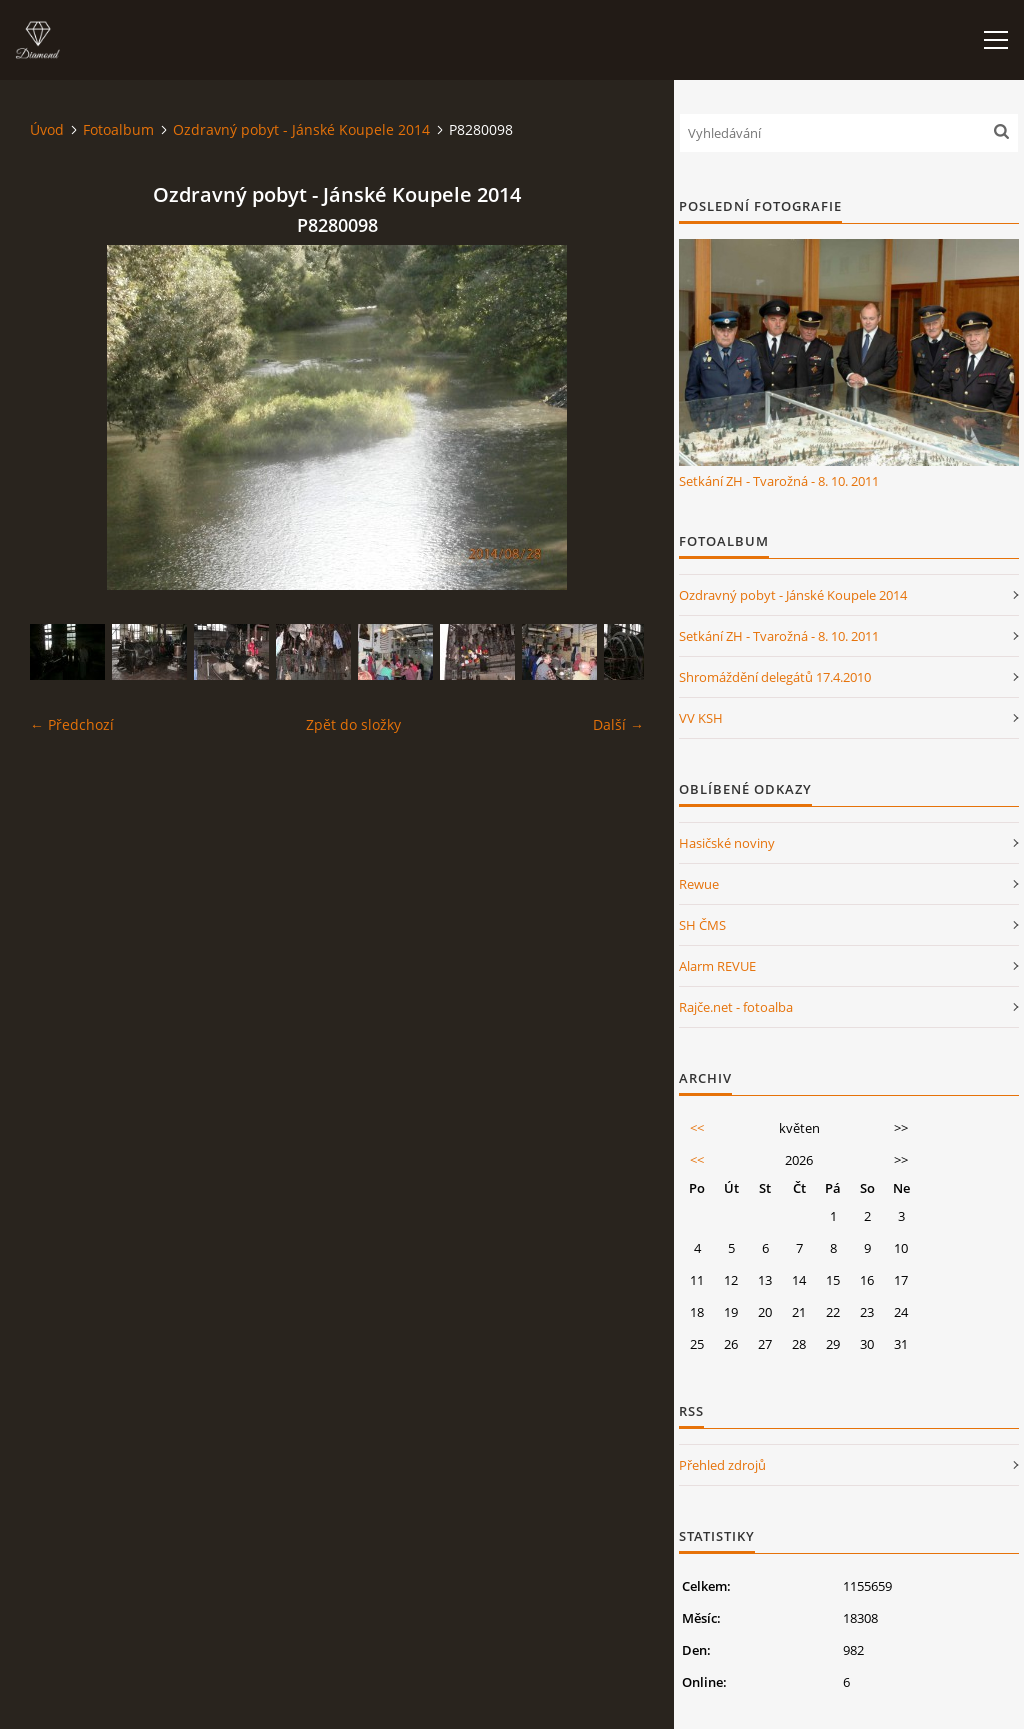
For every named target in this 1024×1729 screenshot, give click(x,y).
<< (697, 1128)
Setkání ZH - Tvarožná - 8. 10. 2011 (779, 481)
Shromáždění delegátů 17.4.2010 (775, 677)
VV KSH (701, 718)
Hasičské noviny (727, 843)
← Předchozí (72, 724)
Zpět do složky (353, 724)
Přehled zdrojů (722, 1465)
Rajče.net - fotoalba (736, 1007)
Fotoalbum (118, 129)
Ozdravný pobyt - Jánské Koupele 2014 (301, 129)
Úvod (47, 129)
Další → (618, 724)
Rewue (699, 884)
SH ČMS (702, 925)
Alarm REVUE (717, 966)
